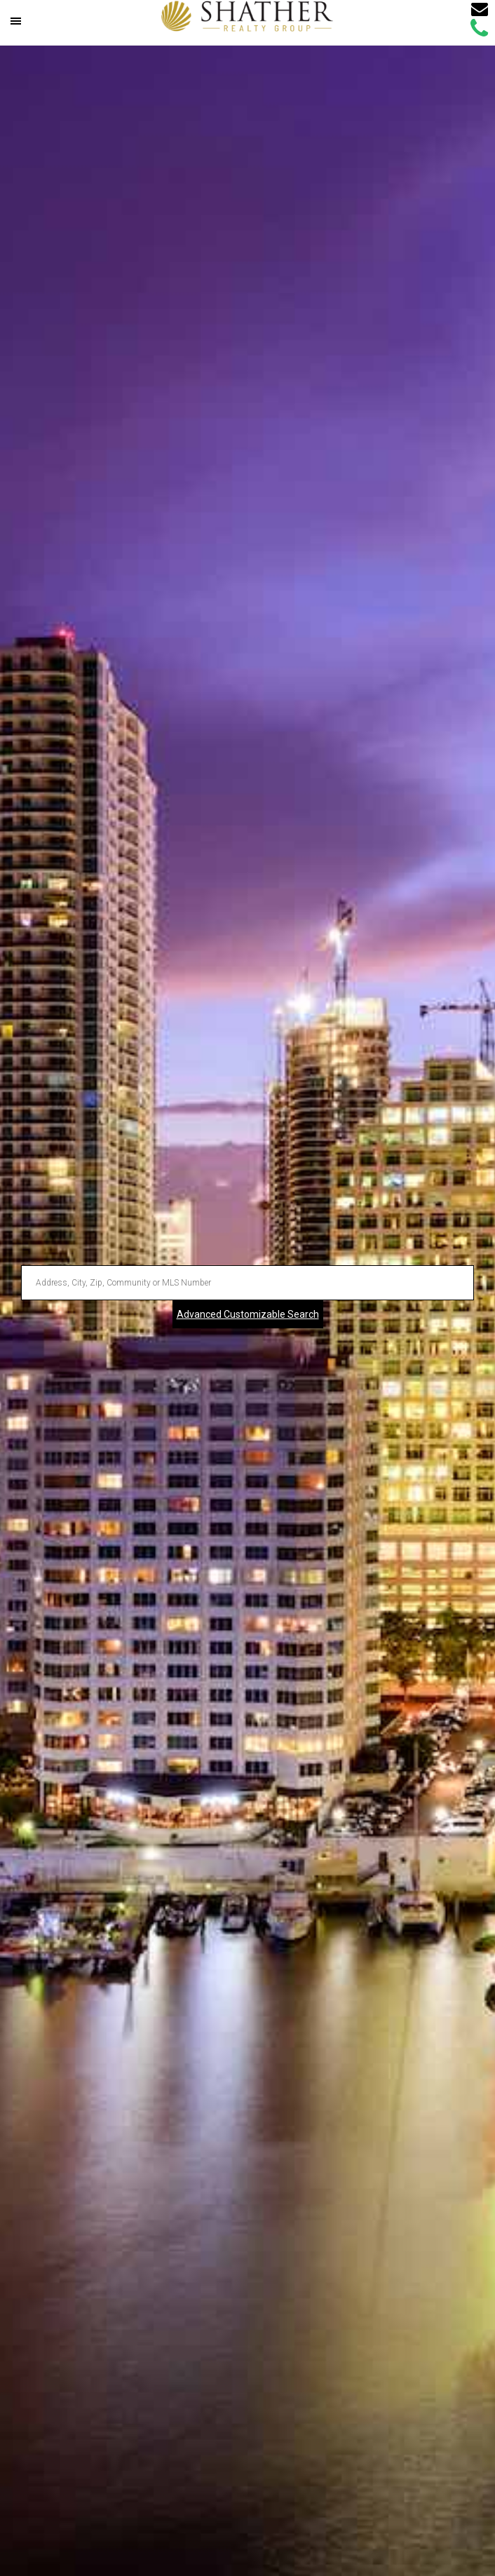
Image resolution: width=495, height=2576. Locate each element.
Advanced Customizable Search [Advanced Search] (248, 1314)
